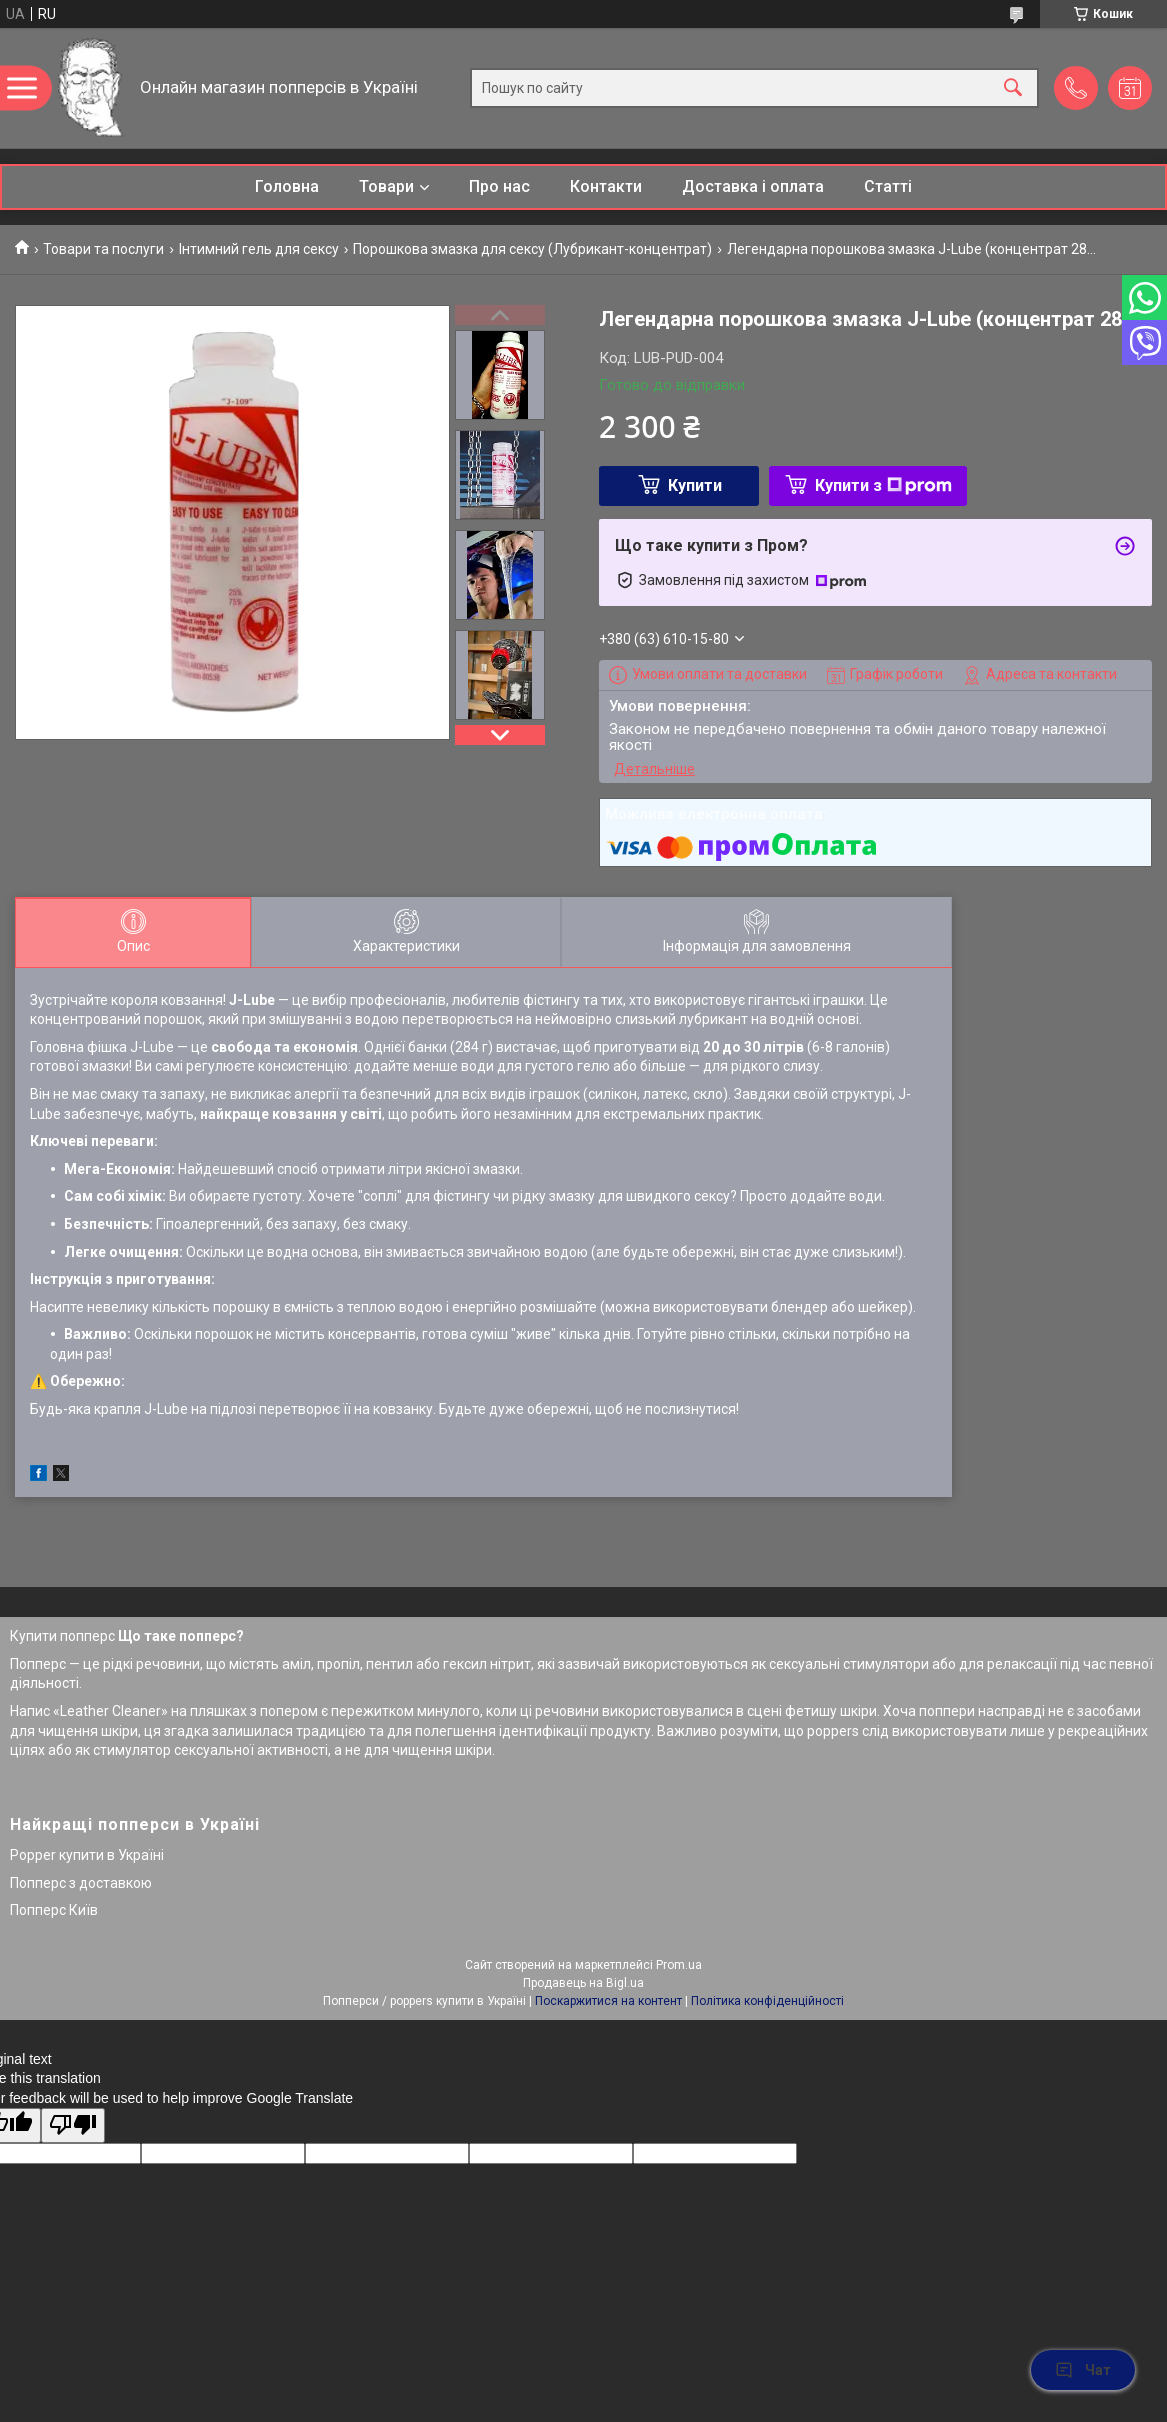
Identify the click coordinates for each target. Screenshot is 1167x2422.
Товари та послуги (103, 249)
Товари (386, 186)
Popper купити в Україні (87, 1855)
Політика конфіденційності (767, 2001)
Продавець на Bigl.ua (583, 1983)
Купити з (883, 485)
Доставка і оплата (753, 186)
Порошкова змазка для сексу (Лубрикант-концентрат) (532, 249)
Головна (287, 186)
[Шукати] (1013, 88)
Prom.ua (679, 1965)
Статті (888, 186)
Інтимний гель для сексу (259, 249)
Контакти (606, 186)
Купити (695, 485)
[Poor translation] (73, 2125)
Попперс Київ (54, 1910)
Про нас (499, 186)
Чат (1083, 2370)
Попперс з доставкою (81, 1883)
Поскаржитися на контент (608, 2001)
